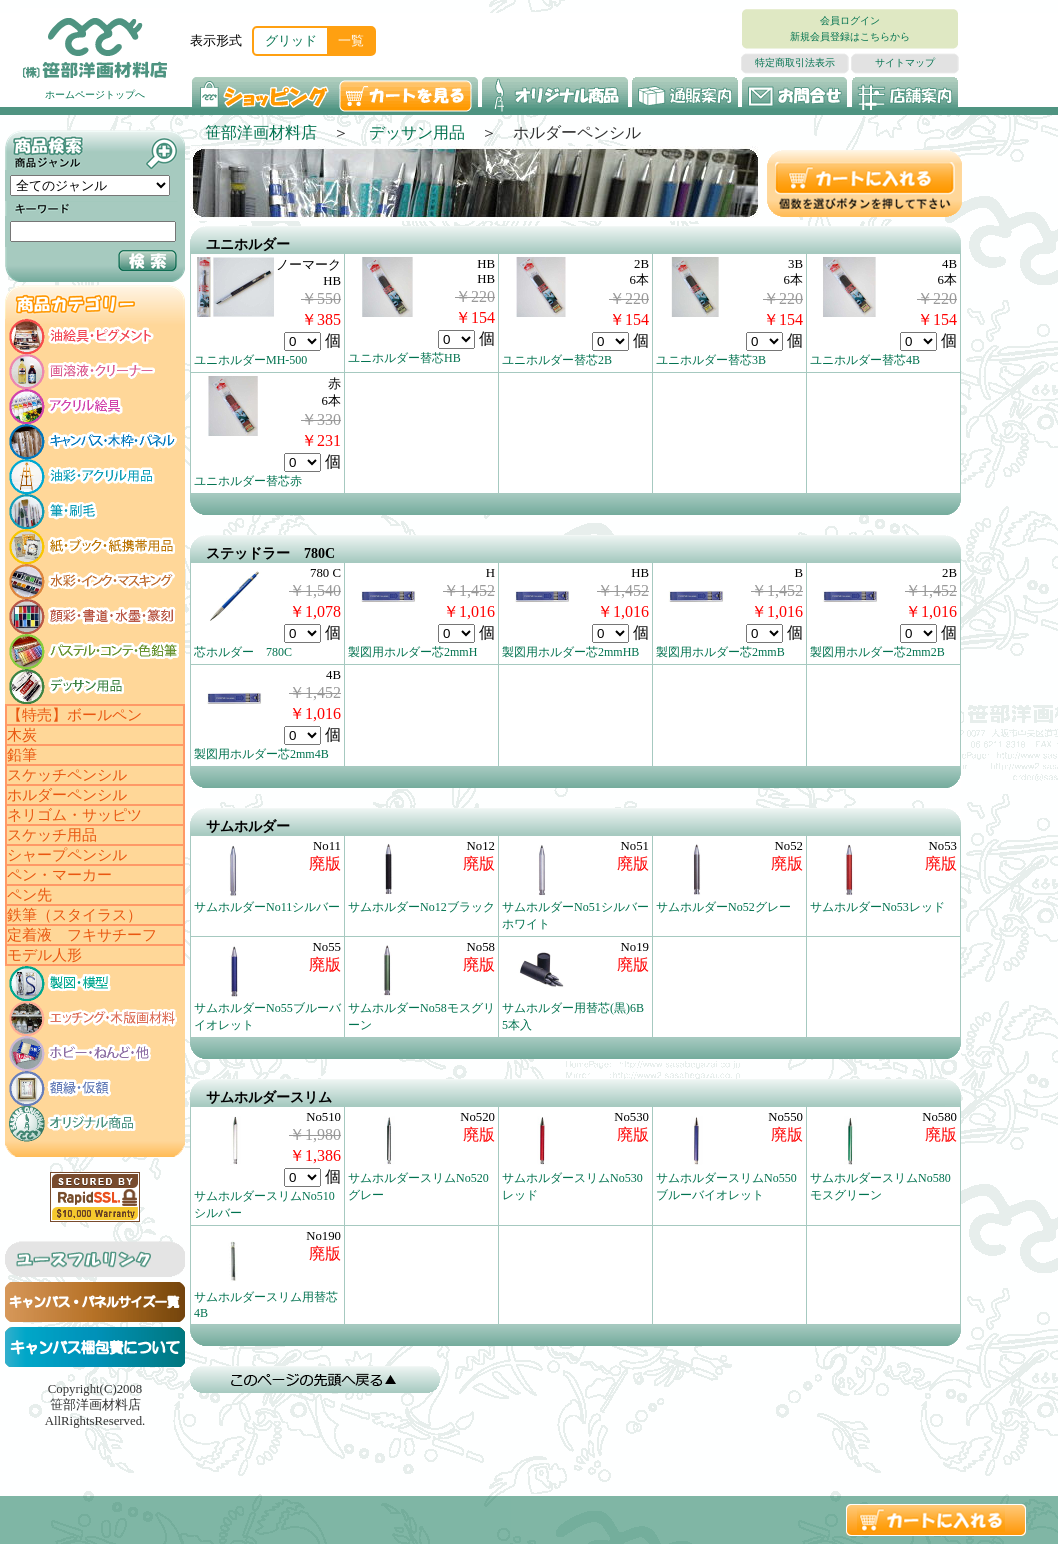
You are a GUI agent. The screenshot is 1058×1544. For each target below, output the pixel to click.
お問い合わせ (795, 94)
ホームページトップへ (95, 94)
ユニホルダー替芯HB (404, 358)
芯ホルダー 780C (243, 652)
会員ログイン (850, 20)
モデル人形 (44, 955)
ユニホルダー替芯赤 (248, 481)
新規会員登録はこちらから (850, 36)
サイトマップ (905, 62)
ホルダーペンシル (67, 795)
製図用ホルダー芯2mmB (720, 652)
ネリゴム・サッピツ (74, 815)
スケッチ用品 (52, 835)
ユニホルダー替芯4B (865, 360)
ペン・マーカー (59, 875)
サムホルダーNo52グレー (723, 907)
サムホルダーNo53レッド (877, 907)
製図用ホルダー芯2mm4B (261, 754)
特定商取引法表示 (795, 62)
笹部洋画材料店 (261, 132)
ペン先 (29, 895)
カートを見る (407, 94)
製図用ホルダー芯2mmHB (570, 652)
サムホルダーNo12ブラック (421, 907)
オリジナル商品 (555, 94)
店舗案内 (905, 94)
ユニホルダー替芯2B (557, 360)
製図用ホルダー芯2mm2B (877, 652)
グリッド (291, 40)
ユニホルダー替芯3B (711, 360)
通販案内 (685, 94)
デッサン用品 (417, 132)
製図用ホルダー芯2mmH (412, 652)
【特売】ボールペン (74, 715)
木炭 (22, 735)
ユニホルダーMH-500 (250, 360)
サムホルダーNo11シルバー (267, 907)
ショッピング (262, 94)
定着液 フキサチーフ (82, 935)
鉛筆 (22, 755)
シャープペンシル (67, 855)
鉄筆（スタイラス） (74, 915)
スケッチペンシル (67, 775)
